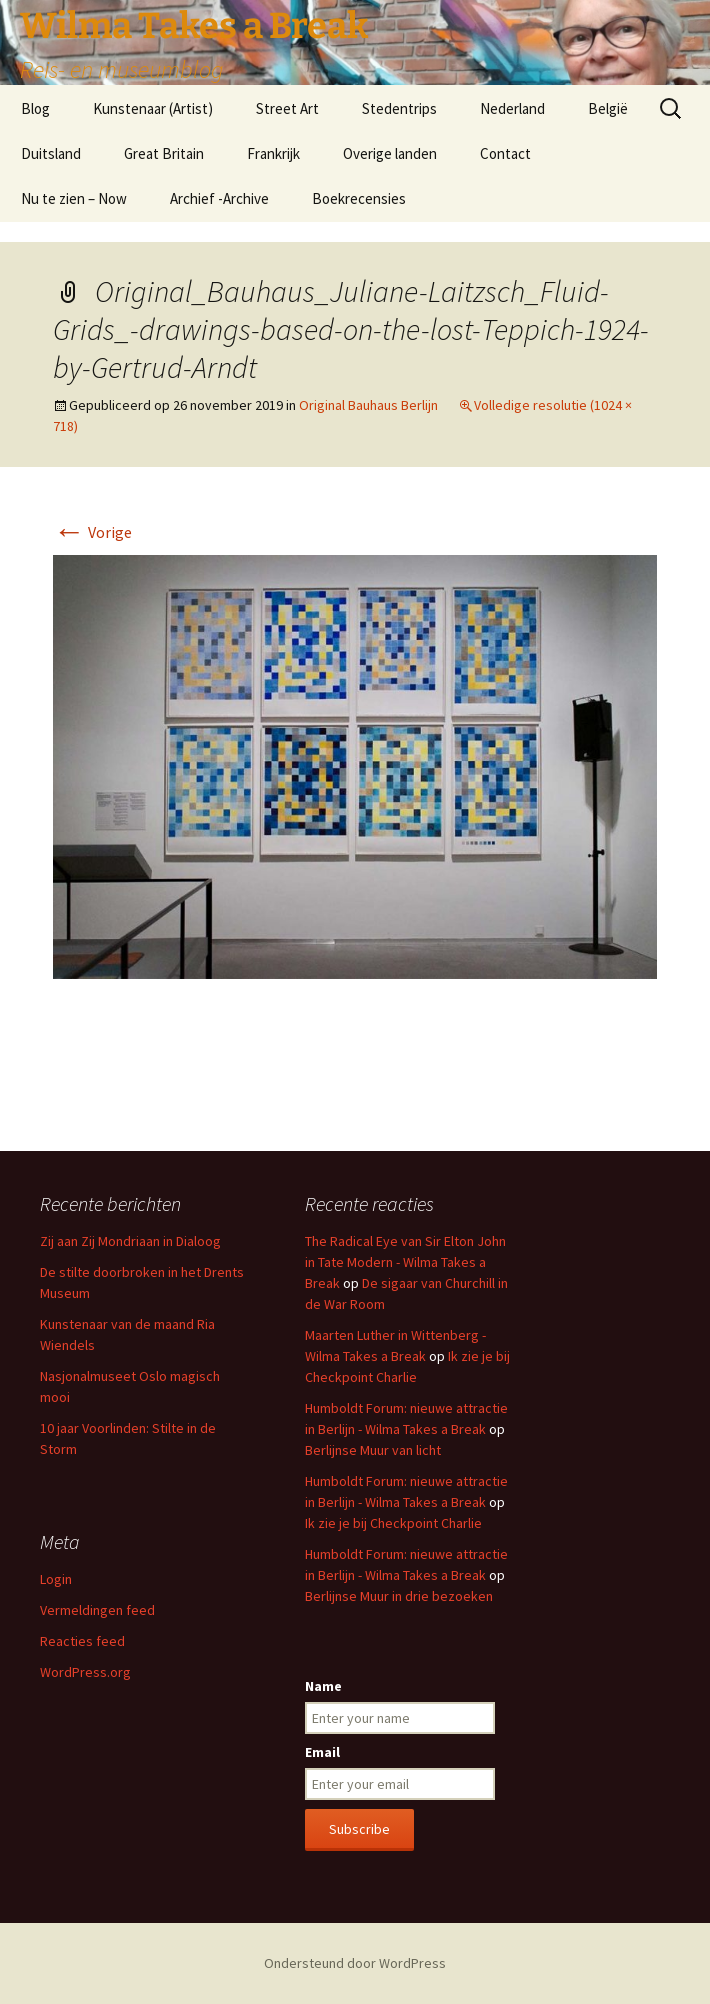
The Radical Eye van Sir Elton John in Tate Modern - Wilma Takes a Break (405, 1262)
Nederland (512, 108)
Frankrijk (273, 153)
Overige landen (390, 153)
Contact (505, 153)
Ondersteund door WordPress (355, 1963)
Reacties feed (82, 1641)
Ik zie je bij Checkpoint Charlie (393, 1523)
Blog (35, 108)
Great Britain (164, 153)
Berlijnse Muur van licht (373, 1450)
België (608, 108)
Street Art (287, 108)
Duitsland (51, 153)
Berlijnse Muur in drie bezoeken (399, 1596)
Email (322, 1752)
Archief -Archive (219, 198)
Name (323, 1686)
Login (56, 1579)
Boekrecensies (359, 198)
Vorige (92, 532)
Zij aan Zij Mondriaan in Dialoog (130, 1241)
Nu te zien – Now (74, 198)
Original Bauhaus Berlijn (368, 405)
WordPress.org (85, 1672)
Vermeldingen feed (97, 1610)
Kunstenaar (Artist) (153, 108)
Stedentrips (399, 108)
